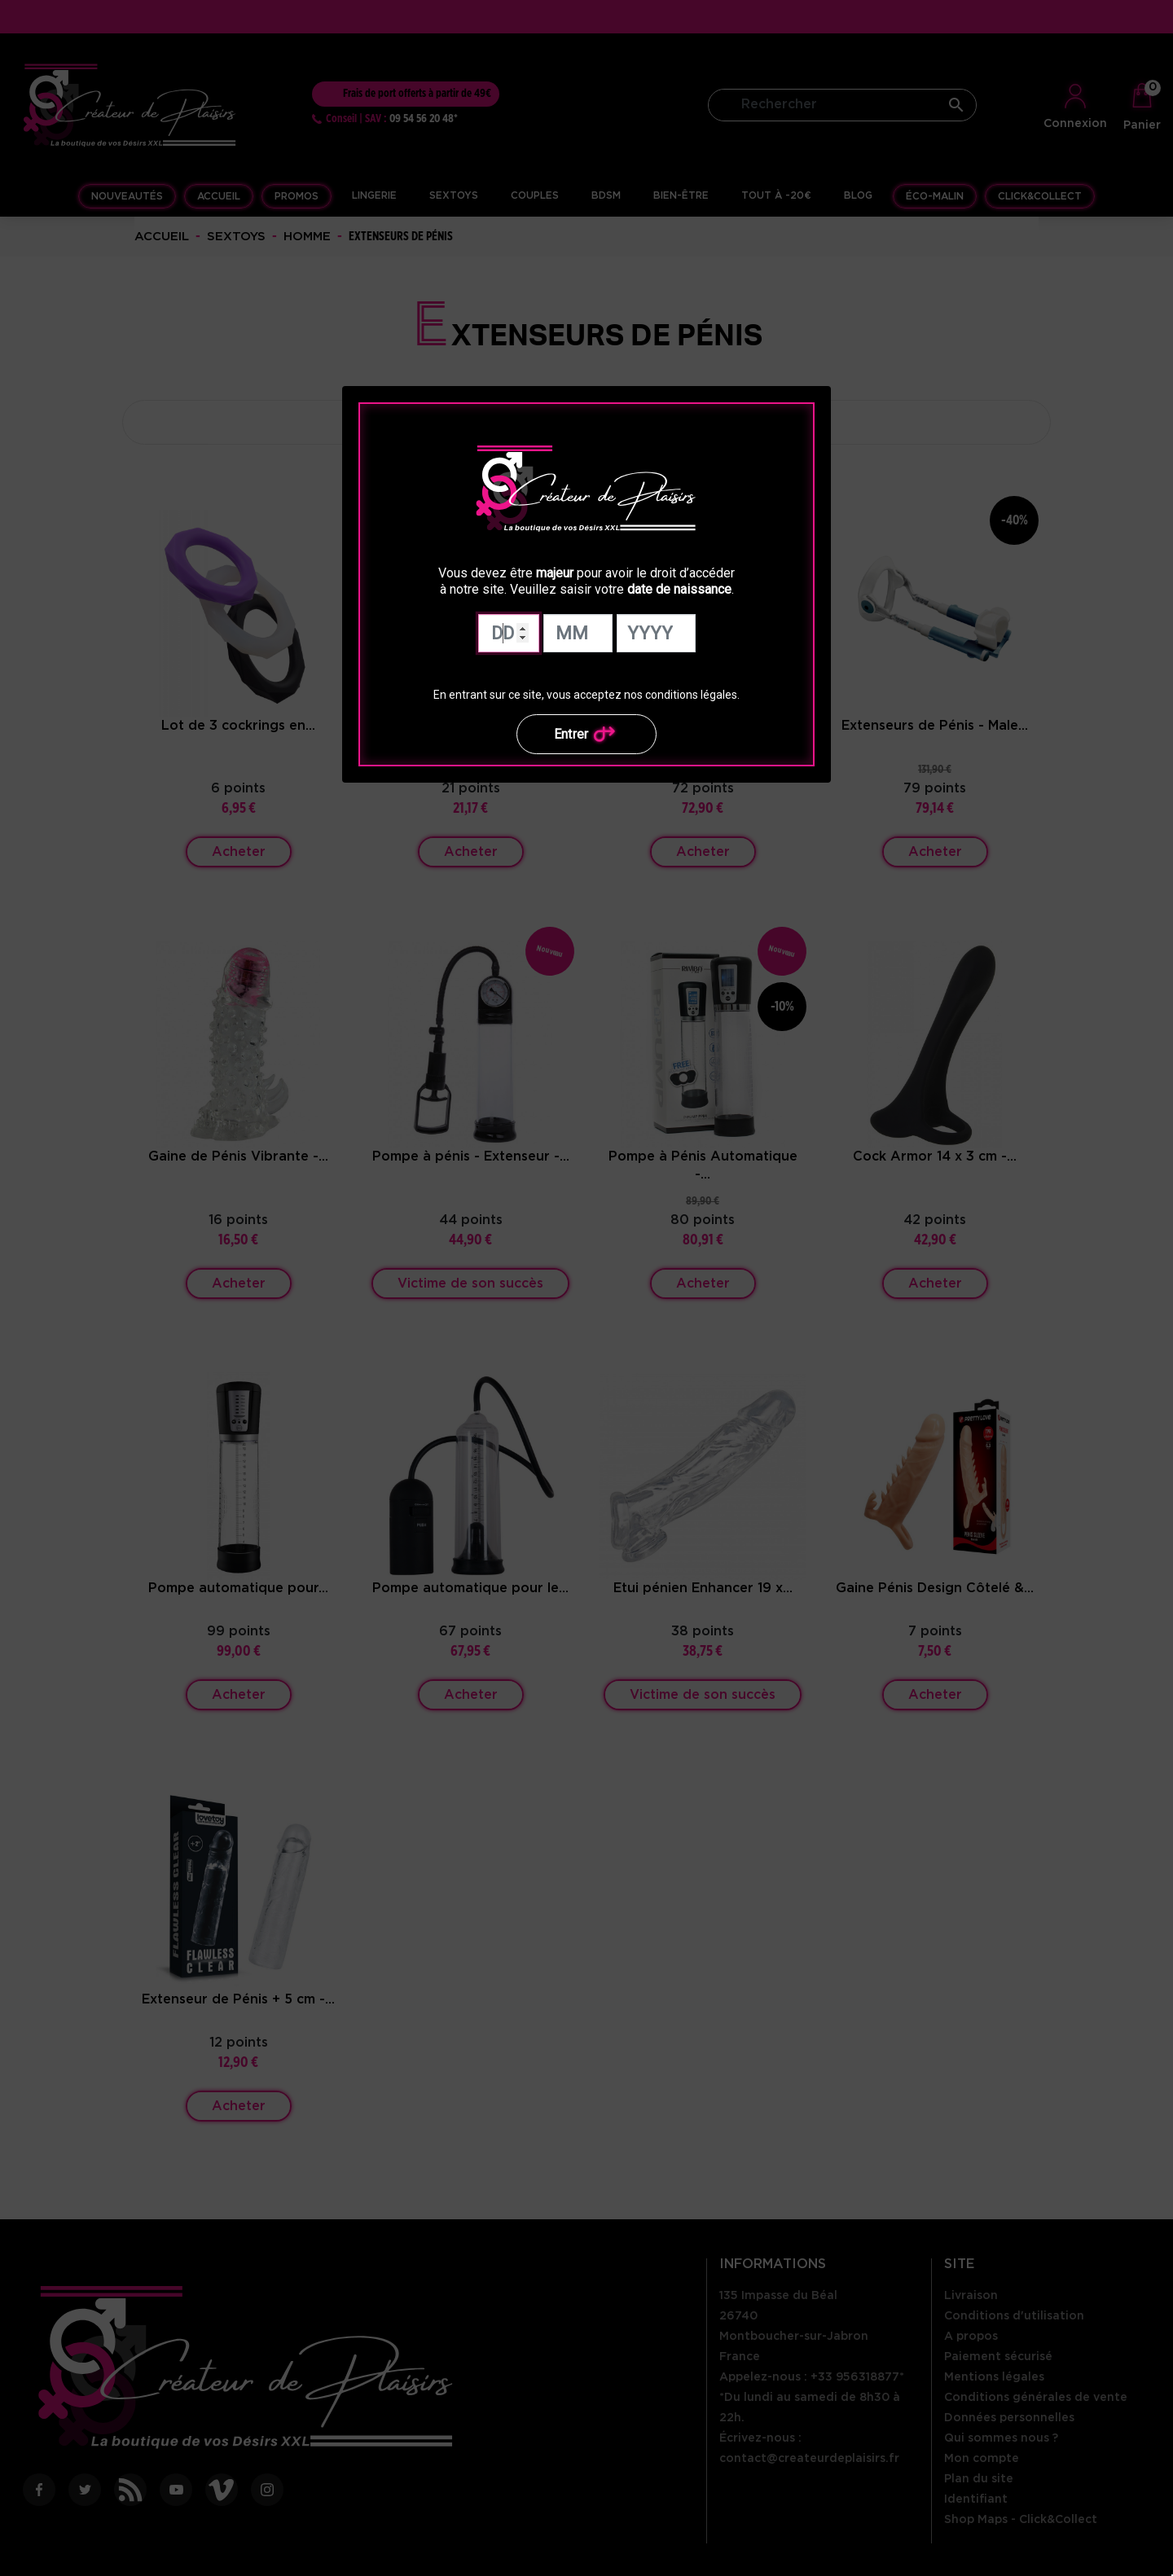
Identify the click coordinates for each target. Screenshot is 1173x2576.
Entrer (587, 734)
